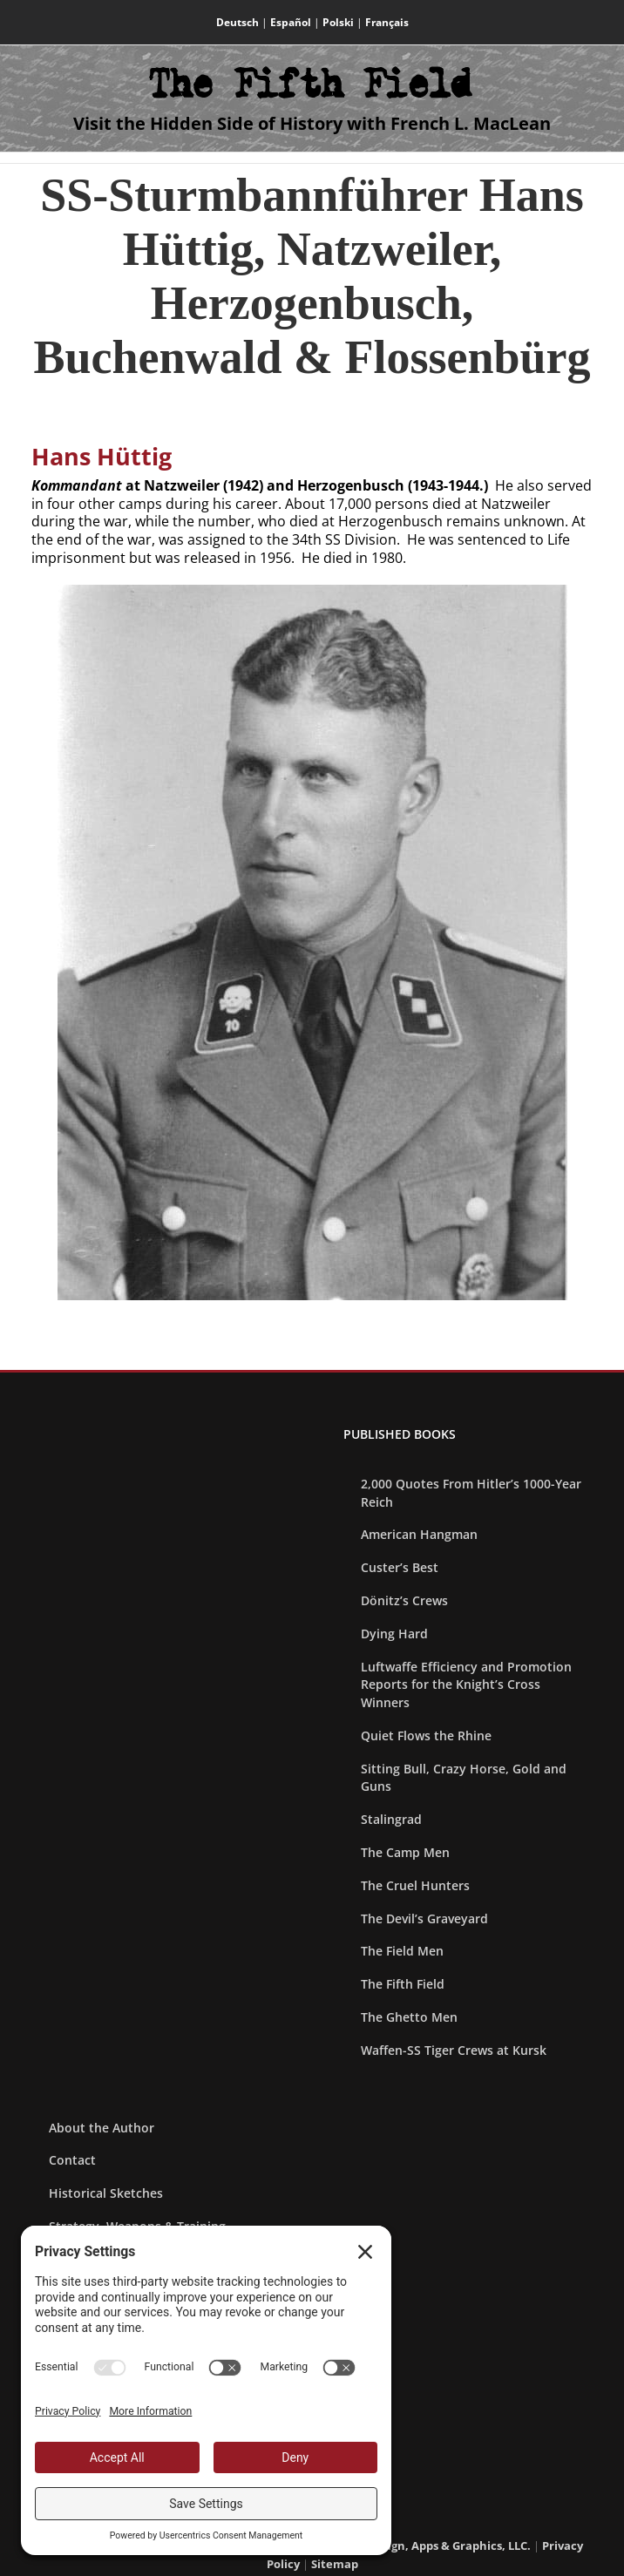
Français (387, 22)
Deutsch (237, 22)
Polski (338, 22)
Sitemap (334, 2564)
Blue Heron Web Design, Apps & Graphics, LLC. (401, 2545)
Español (290, 22)
